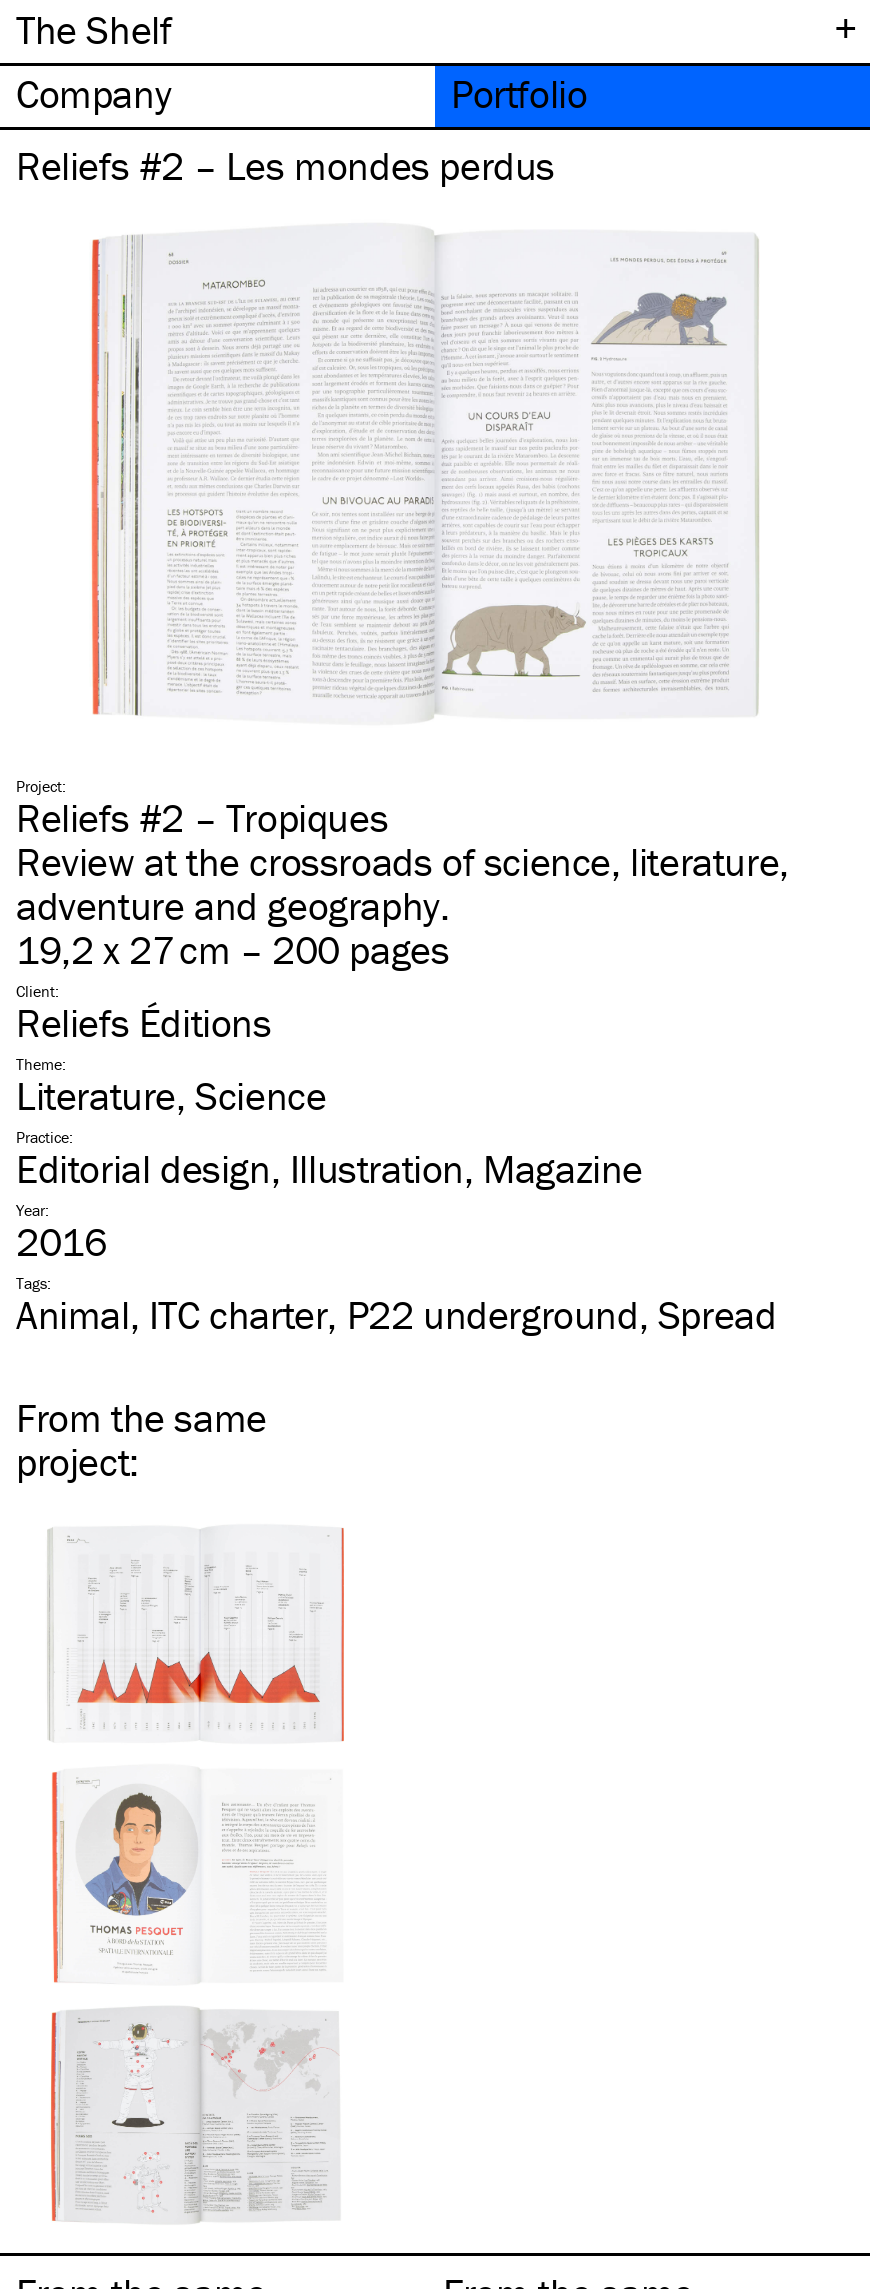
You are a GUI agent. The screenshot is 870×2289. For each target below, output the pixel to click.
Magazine (563, 1168)
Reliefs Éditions (144, 1022)
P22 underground (493, 1314)
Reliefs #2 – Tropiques (202, 817)
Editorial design (143, 1168)
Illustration (377, 1168)
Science (260, 1095)
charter (238, 1314)
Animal (73, 1314)
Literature (96, 1095)
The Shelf (93, 29)
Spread (717, 1314)
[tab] (217, 96)
